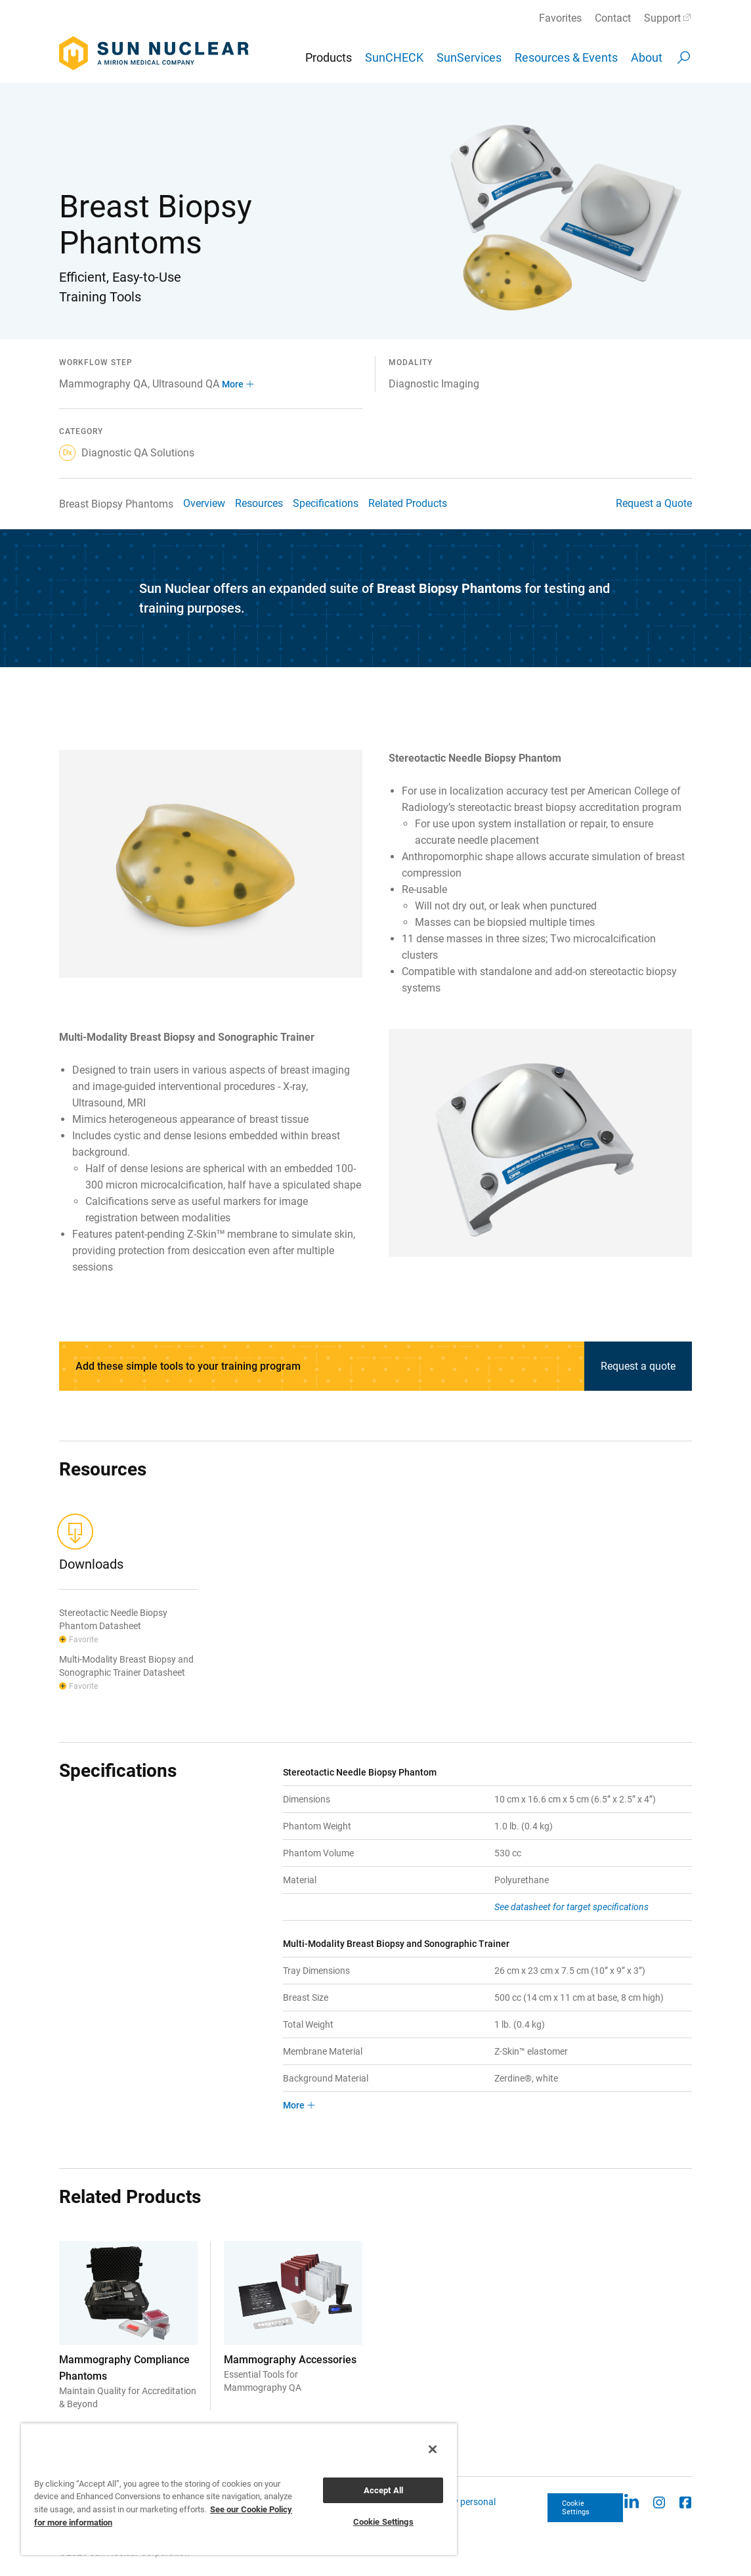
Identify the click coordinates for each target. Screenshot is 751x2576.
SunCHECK (394, 57)
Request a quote (638, 1366)
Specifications (325, 503)
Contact (613, 18)
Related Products (407, 503)
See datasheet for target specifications (571, 1907)
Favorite (83, 1639)
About (646, 57)
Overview (204, 503)
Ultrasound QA (185, 384)
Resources (259, 503)
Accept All (383, 2490)
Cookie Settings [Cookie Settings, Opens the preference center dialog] (383, 2522)
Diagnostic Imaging (434, 384)
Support (662, 18)
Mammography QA (103, 384)
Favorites (560, 18)
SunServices (469, 57)
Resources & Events (566, 57)
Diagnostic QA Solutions (126, 453)
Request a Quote (654, 503)
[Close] (432, 2449)
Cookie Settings (576, 2507)
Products (328, 57)
